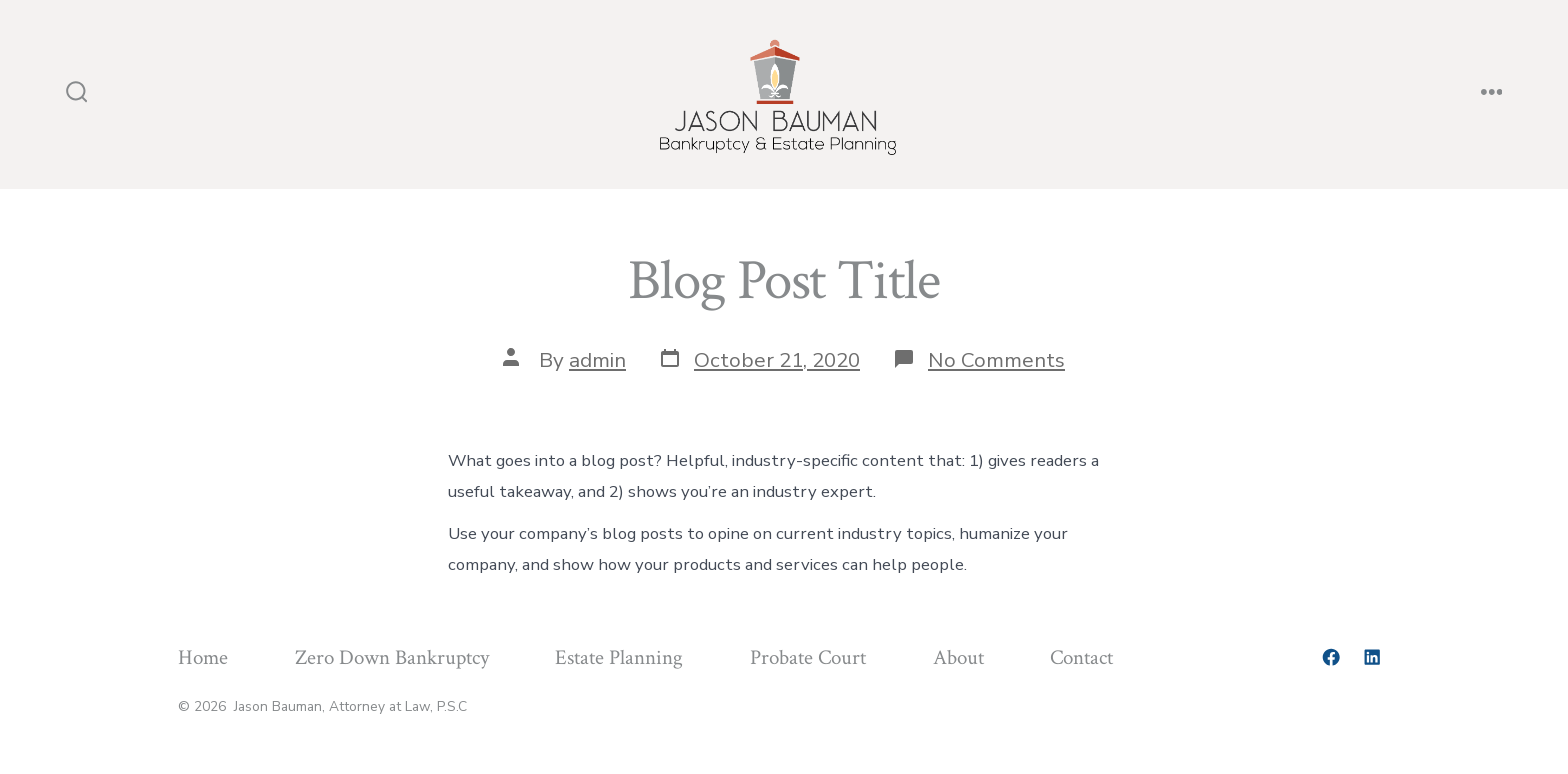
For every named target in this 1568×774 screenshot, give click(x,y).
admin (597, 360)
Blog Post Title (783, 281)
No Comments (996, 360)
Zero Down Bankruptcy (392, 657)
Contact (1081, 657)
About (958, 657)
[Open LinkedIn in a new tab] (1372, 657)
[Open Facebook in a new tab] (1331, 657)
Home (203, 657)
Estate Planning (619, 657)
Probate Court (808, 657)
